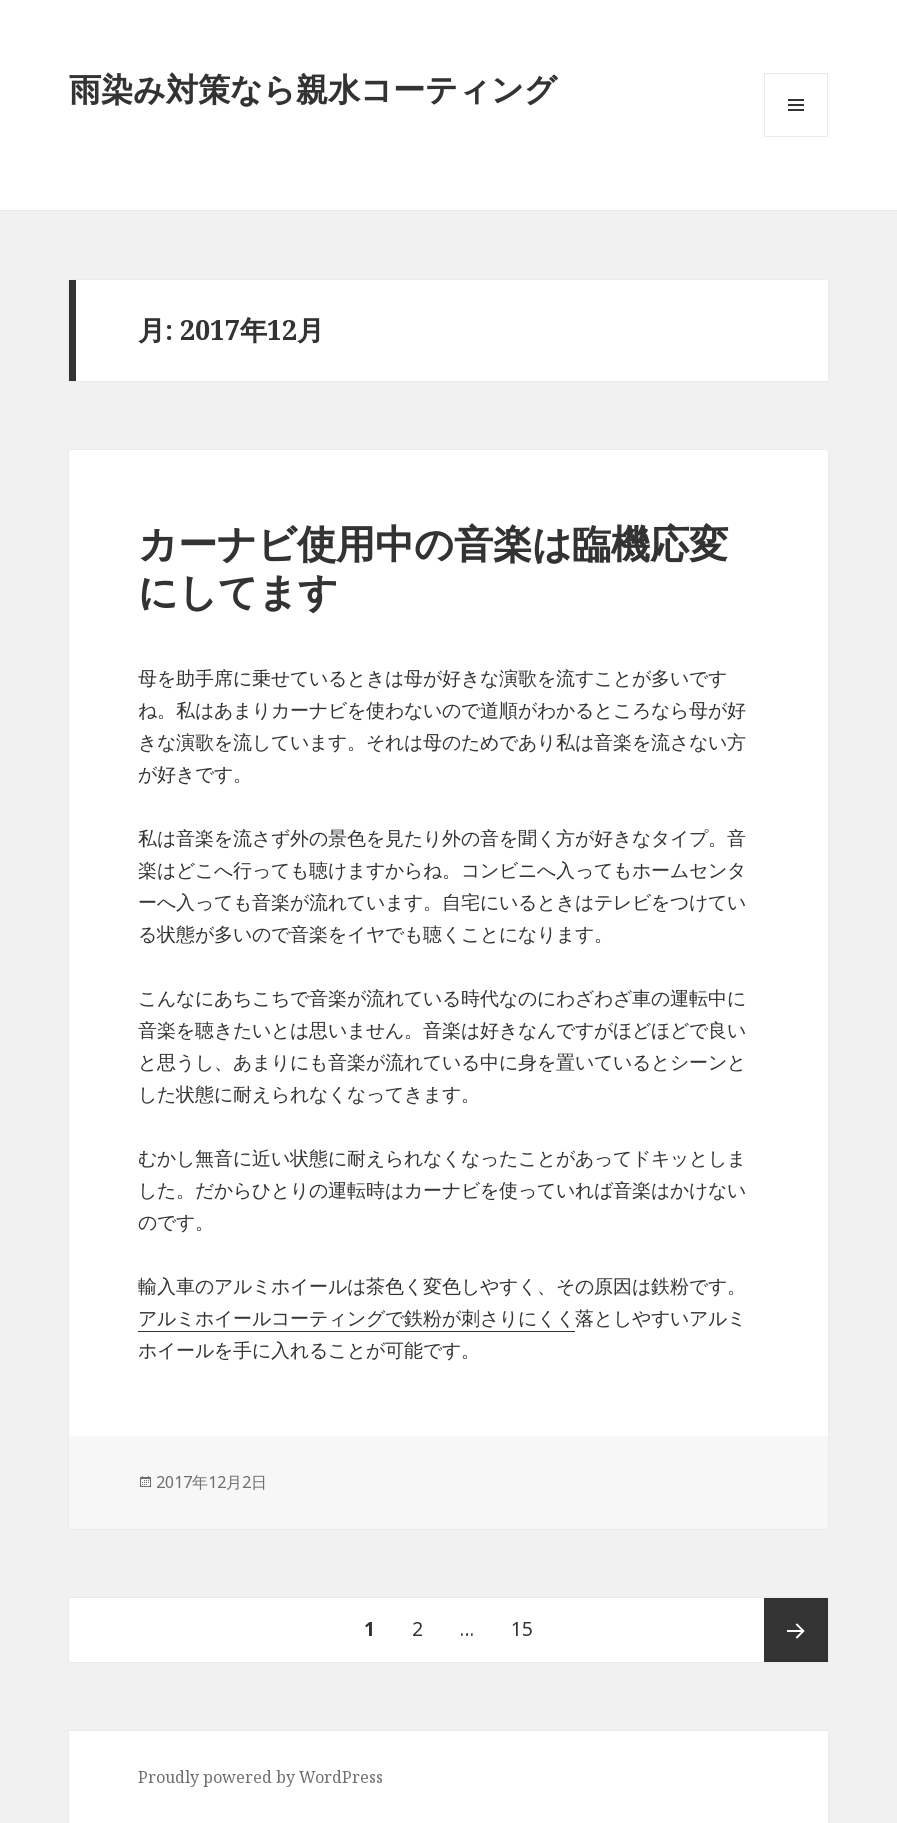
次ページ (796, 1630)
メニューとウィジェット (796, 136)
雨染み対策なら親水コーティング (313, 88)
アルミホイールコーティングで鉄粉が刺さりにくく (356, 1318)
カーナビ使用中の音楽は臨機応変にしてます (433, 566)
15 (522, 1630)
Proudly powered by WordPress (260, 1777)
